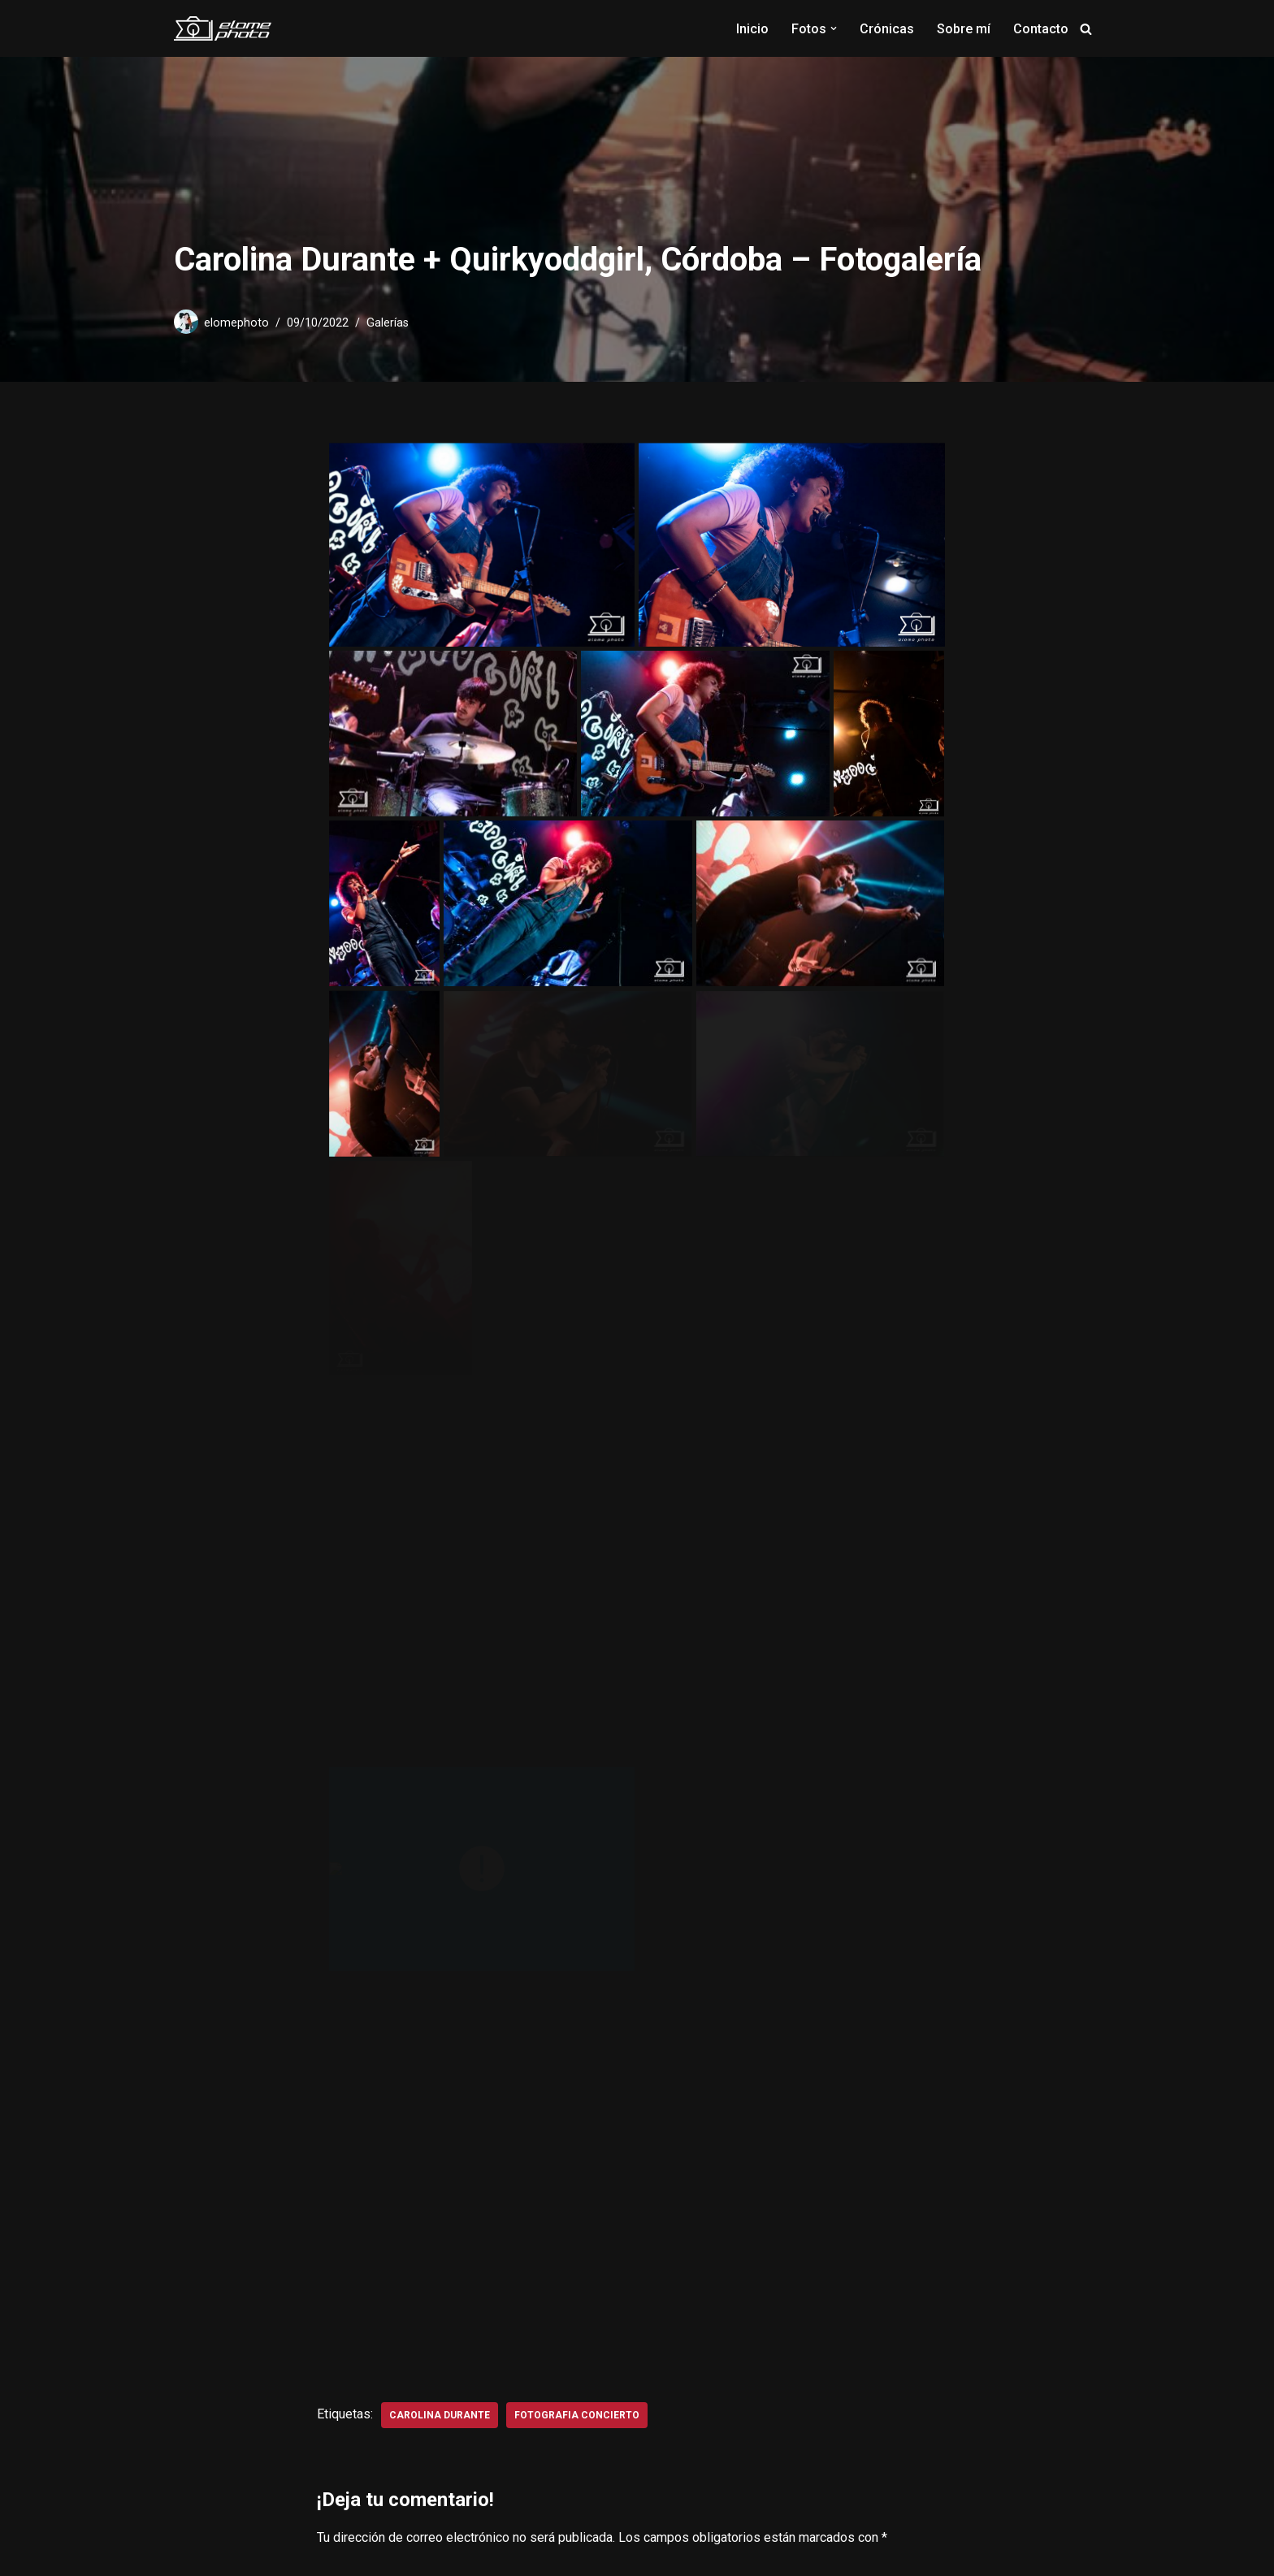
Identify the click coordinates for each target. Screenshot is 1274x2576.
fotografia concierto (576, 1836)
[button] (833, 28)
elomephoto (236, 323)
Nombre (344, 2013)
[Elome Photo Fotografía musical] (222, 28)
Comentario (354, 2085)
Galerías (387, 323)
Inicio (752, 29)
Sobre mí (963, 29)
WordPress (355, 2555)
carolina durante (439, 1836)
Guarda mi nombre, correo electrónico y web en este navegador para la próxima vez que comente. (606, 2311)
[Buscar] (1086, 29)
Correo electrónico (591, 2013)
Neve (189, 2555)
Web (765, 2013)
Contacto (1040, 29)
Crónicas (887, 29)
